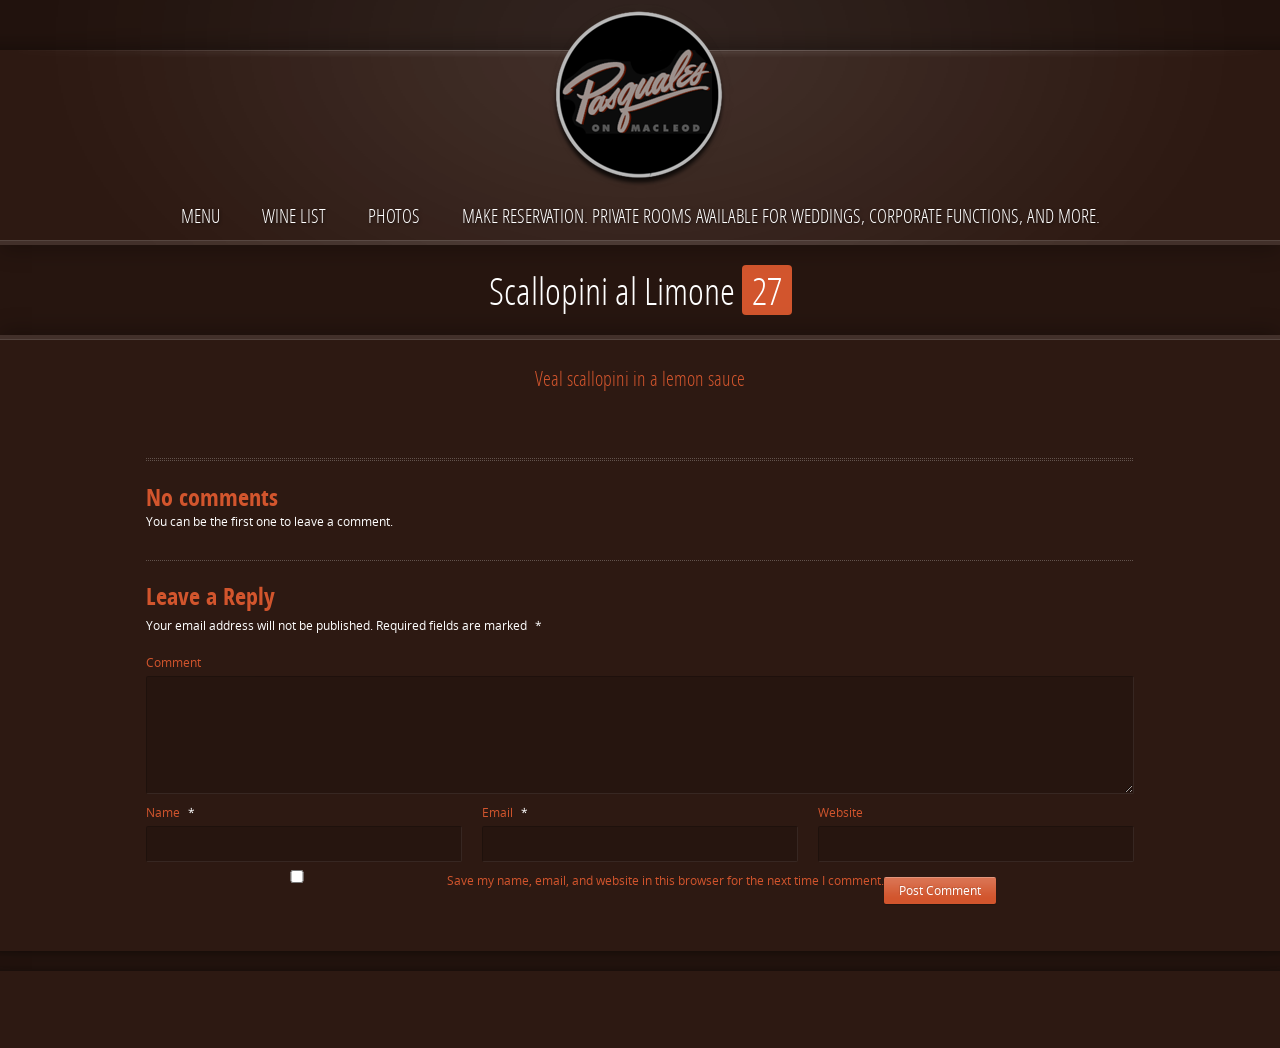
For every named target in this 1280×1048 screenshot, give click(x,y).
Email (505, 812)
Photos (394, 215)
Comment (173, 662)
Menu (200, 215)
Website (840, 812)
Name (170, 812)
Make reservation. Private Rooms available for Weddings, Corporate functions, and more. (781, 215)
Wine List (294, 215)
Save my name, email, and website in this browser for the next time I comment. (665, 880)
